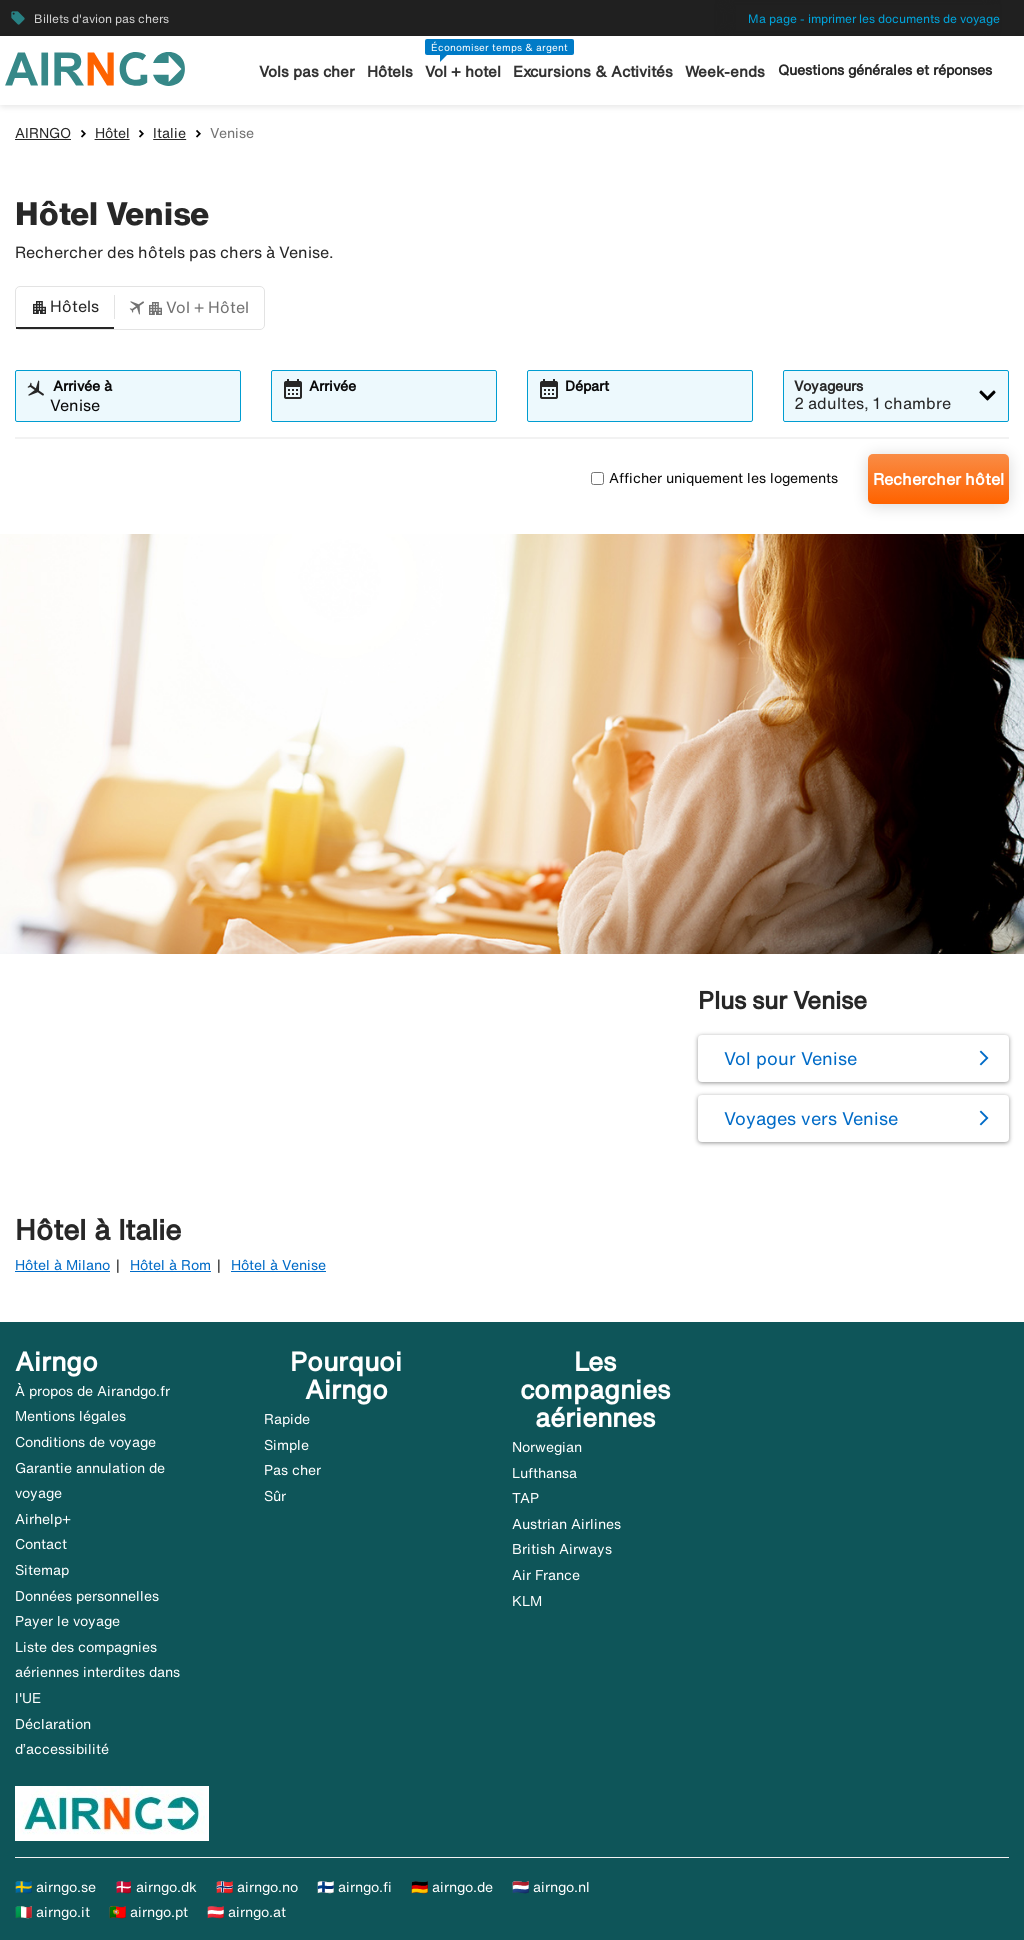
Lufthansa (544, 1473)
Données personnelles (87, 1596)
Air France (546, 1575)
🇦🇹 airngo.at (246, 1912)
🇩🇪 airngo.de (452, 1887)
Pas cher (292, 1470)
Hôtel (112, 133)
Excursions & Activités (593, 71)
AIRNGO (43, 133)
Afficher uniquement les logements (714, 478)
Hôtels (390, 71)
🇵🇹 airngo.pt (148, 1912)
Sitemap (42, 1570)
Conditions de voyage (85, 1442)
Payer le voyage (67, 1621)
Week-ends (725, 71)
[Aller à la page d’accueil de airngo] (95, 67)
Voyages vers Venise (811, 1118)
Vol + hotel (463, 71)
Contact (41, 1544)
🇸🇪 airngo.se (55, 1887)
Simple (286, 1445)
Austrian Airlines (566, 1524)
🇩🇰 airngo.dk (156, 1887)
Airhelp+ (43, 1519)
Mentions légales (70, 1416)
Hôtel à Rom (170, 1265)
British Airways (562, 1549)
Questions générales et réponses (885, 70)
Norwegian (547, 1447)
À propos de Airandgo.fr (92, 1391)
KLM (527, 1601)
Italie (169, 133)
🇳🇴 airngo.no (257, 1887)
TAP (525, 1498)
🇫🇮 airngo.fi (354, 1887)
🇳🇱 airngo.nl (551, 1887)
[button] (65, 308)
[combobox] (140, 405)
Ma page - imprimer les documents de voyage (874, 18)
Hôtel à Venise (278, 1265)
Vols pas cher (307, 71)
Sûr (275, 1496)
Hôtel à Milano (62, 1265)
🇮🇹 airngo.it (52, 1912)
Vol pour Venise (790, 1058)
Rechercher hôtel (938, 479)
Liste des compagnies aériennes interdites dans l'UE (97, 1672)
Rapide (287, 1419)
